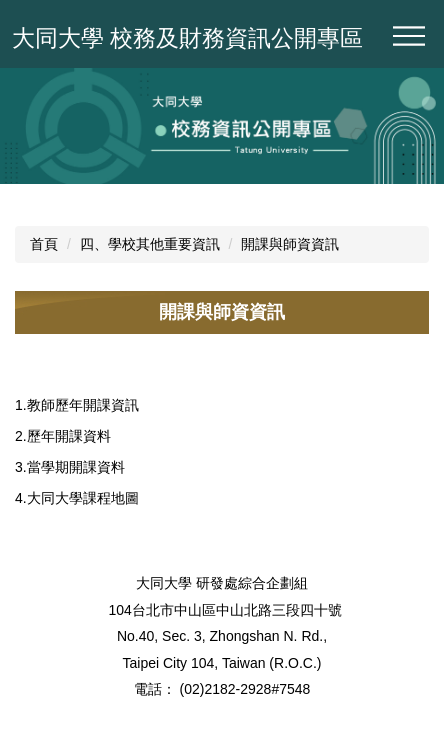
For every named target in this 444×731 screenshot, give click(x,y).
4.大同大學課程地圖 (77, 498)
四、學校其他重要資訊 (150, 244)
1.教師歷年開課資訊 (77, 405)
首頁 (44, 244)
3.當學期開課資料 (70, 467)
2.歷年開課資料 (63, 436)
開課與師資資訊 (290, 244)
